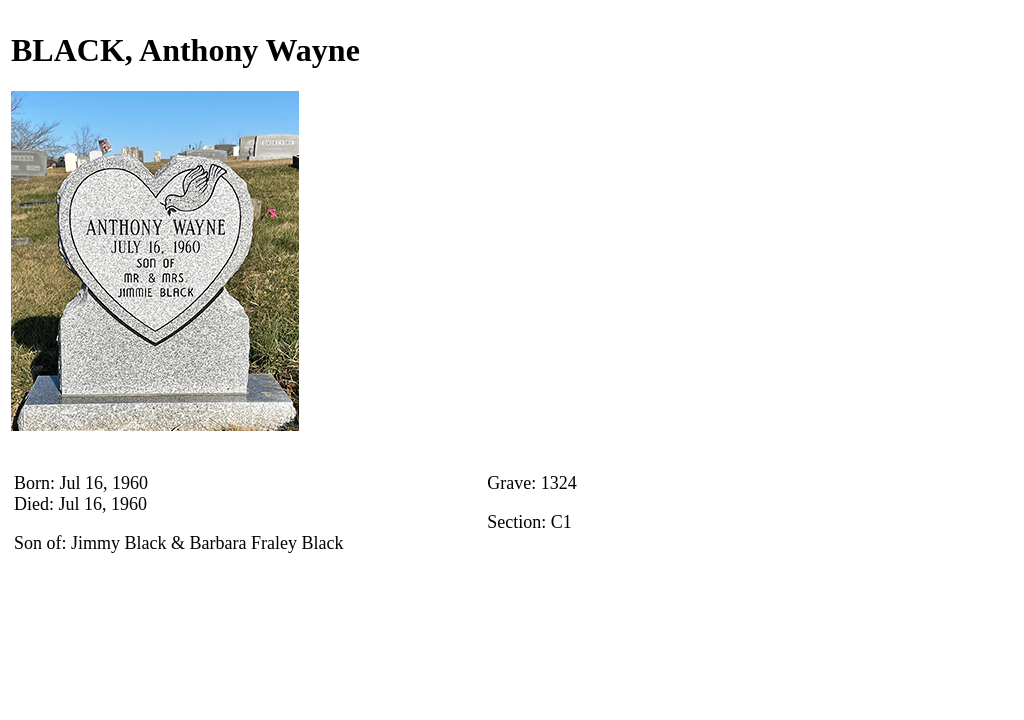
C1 (561, 522)
